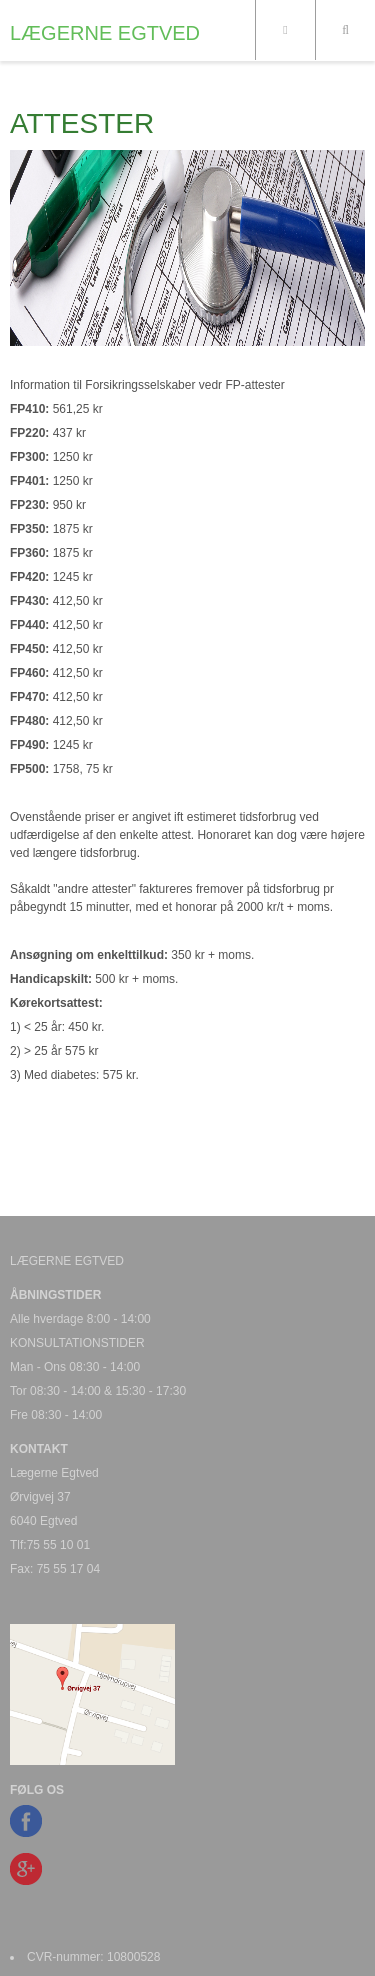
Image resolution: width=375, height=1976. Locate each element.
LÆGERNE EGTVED (105, 33)
